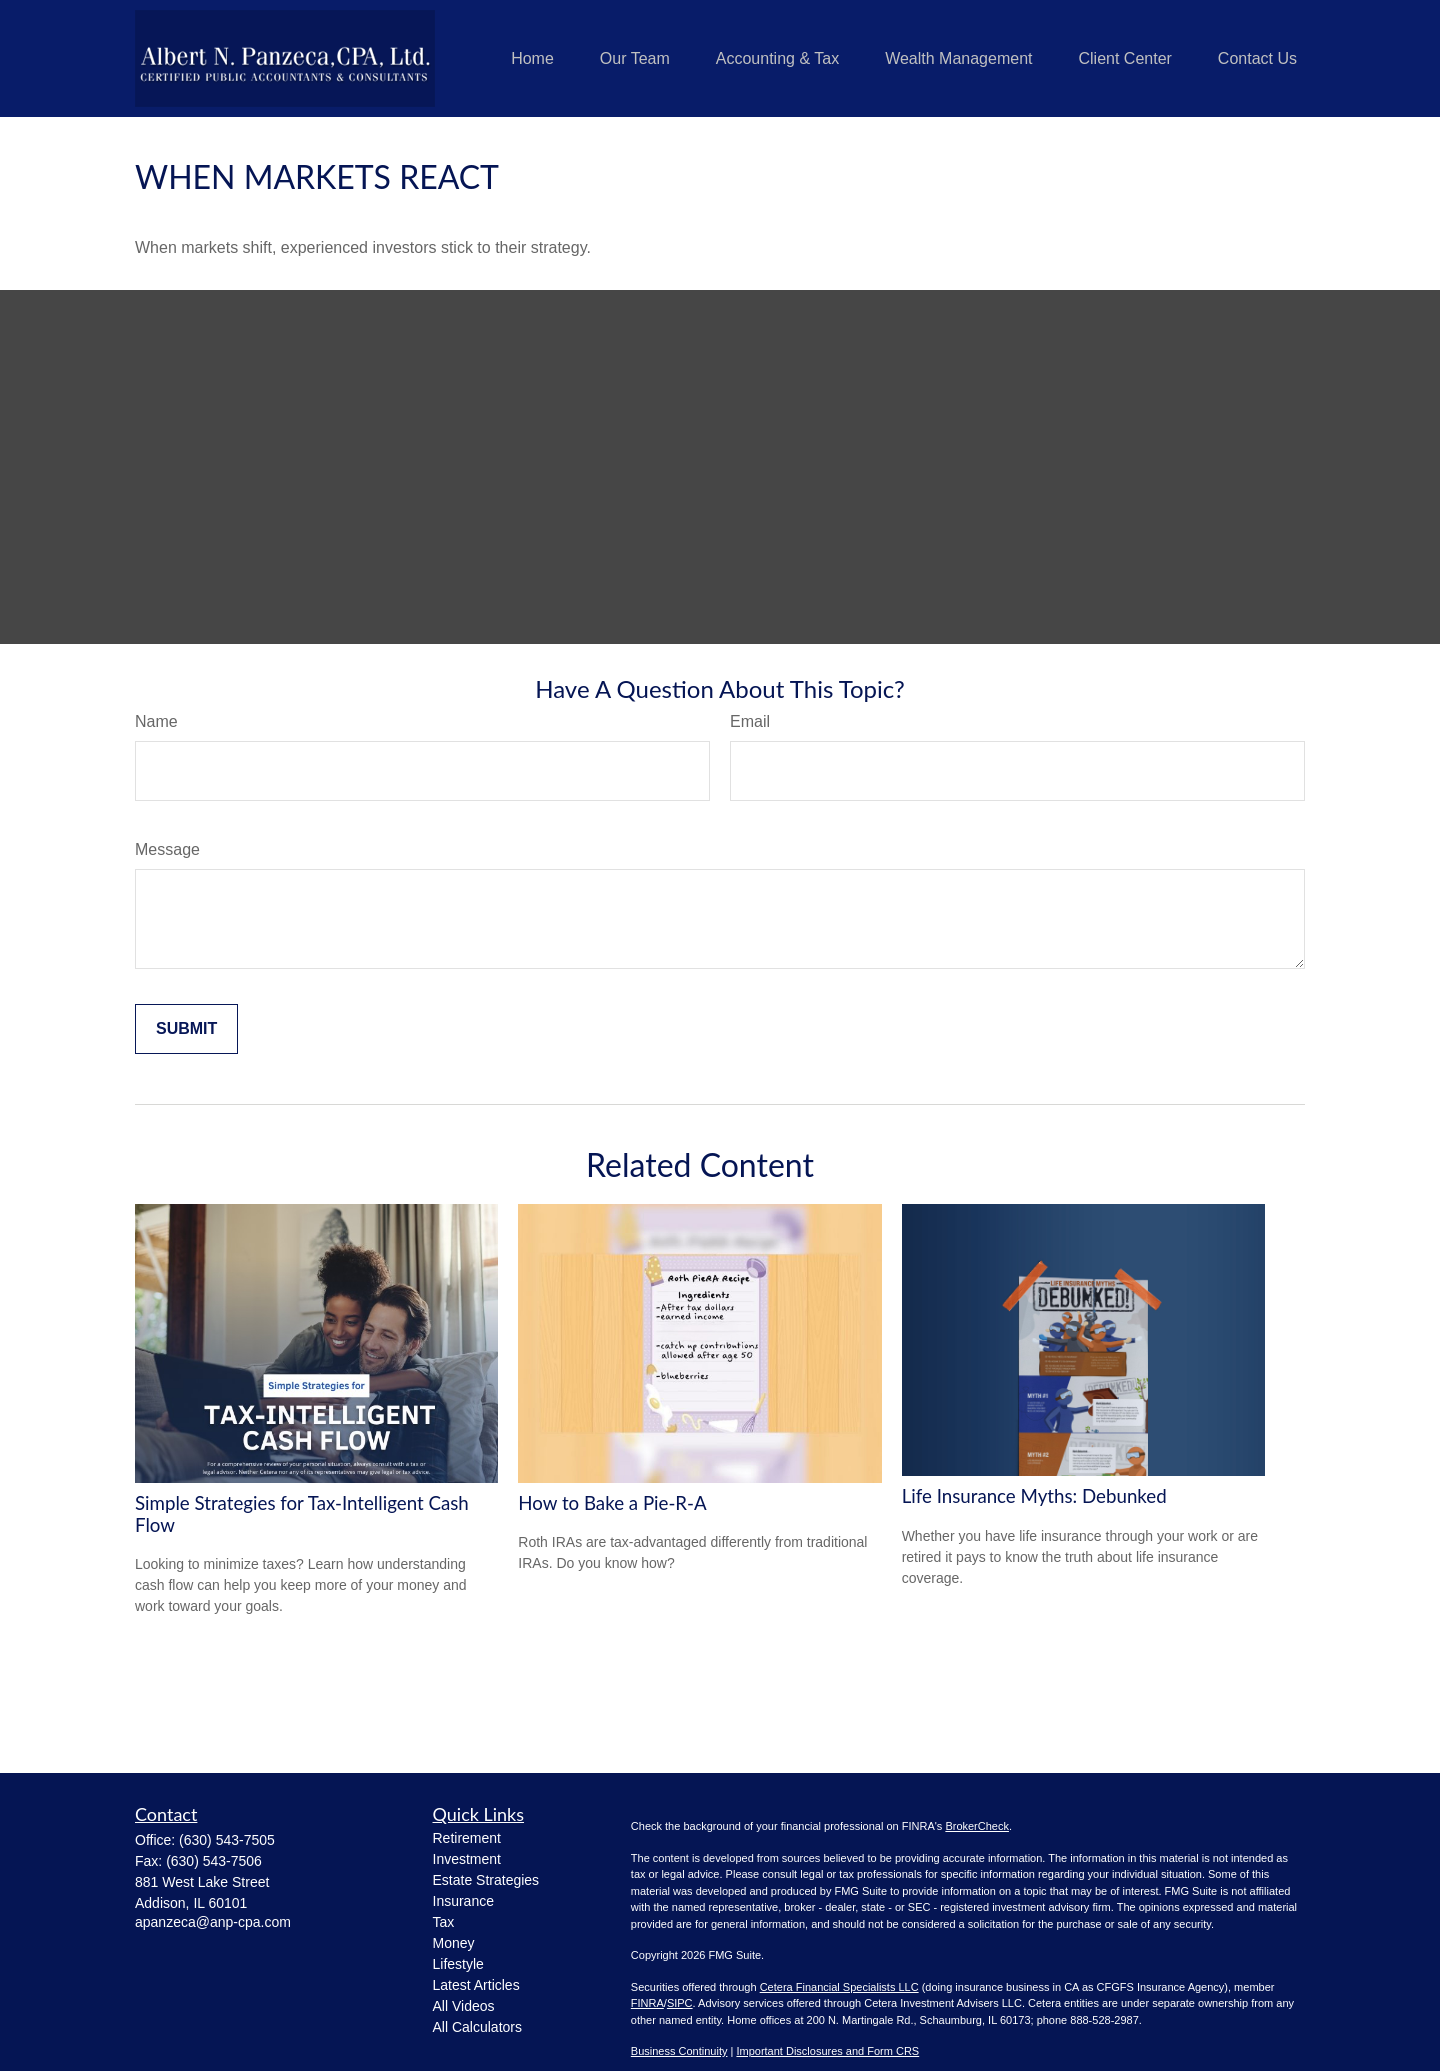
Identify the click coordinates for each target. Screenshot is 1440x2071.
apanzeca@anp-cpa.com (213, 1922)
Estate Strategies (486, 1880)
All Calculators (477, 2027)
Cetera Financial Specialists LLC (839, 1987)
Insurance (463, 1901)
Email (750, 721)
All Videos (464, 2006)
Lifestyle (458, 1964)
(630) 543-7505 (227, 1840)
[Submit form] (186, 1029)
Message (167, 849)
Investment (467, 1859)
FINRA (647, 2003)
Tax (444, 1922)
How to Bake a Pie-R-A (612, 1503)
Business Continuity (679, 2051)
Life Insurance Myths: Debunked (1034, 1496)
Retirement (467, 1838)
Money (454, 1943)
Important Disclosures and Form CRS (827, 2051)
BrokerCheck (977, 1826)
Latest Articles (476, 1985)
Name (156, 721)
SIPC (680, 2003)
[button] (532, 58)
